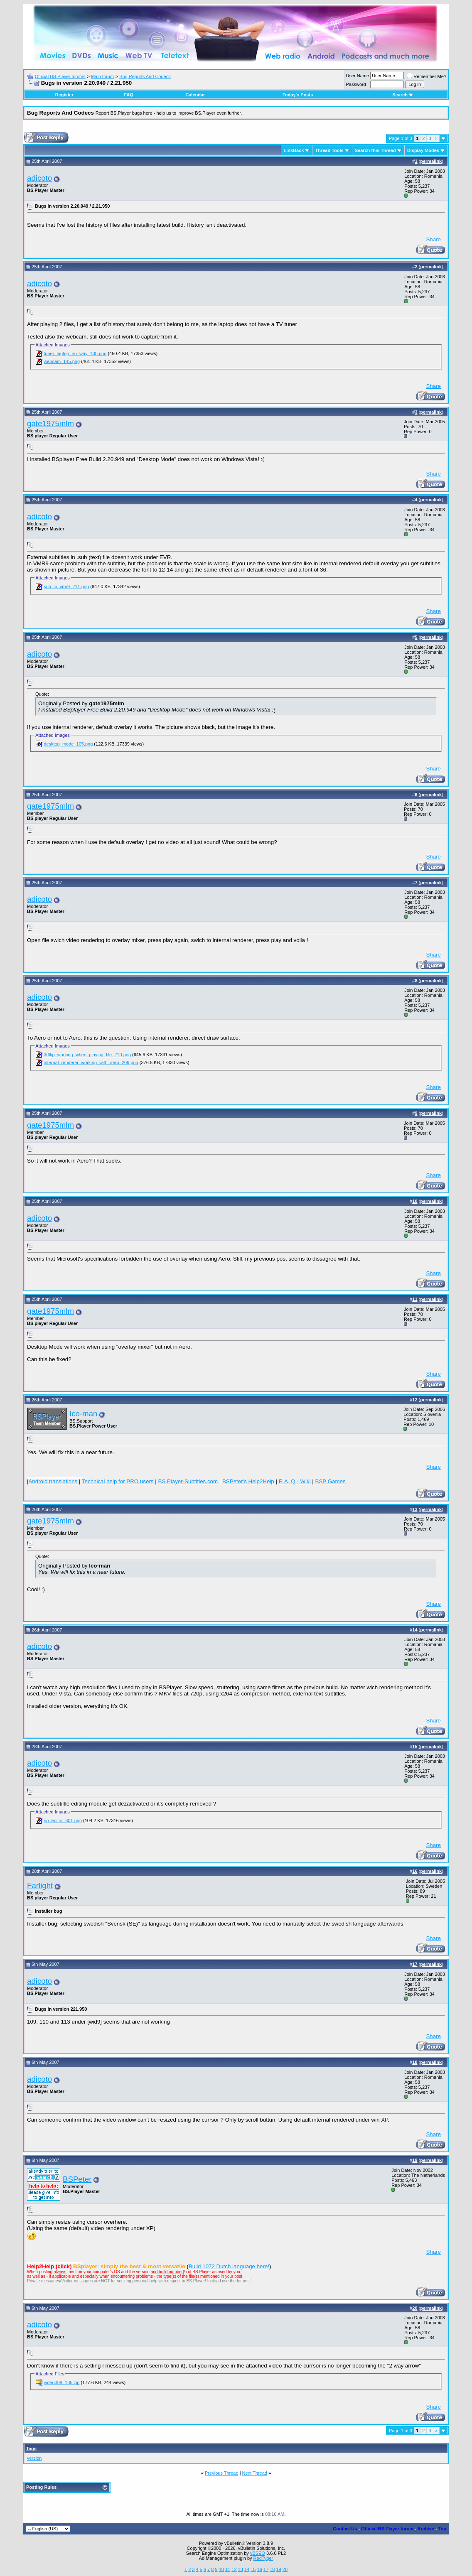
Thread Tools (329, 150)
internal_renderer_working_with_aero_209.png (91, 1062)
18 (272, 2569)
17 (265, 2569)
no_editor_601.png (63, 1820)
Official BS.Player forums (60, 76)
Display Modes (423, 150)
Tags (31, 2448)
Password (356, 84)
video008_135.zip (61, 2382)
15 (253, 2569)
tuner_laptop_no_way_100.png (75, 353)
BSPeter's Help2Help (248, 1481)
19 (278, 2569)
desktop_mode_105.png (68, 743)
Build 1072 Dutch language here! (229, 2266)
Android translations (52, 1481)
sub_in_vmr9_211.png (66, 586)
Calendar (195, 94)
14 (246, 2569)
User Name (357, 75)
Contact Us (345, 2528)
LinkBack (294, 150)
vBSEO (257, 2553)
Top (442, 2528)
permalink (431, 161)
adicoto (39, 178)
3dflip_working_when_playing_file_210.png (87, 1054)
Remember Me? (426, 76)
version (34, 2458)
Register (64, 94)
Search (402, 94)
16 (259, 2569)
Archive (426, 2528)
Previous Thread (221, 2473)
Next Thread (254, 2473)
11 (227, 2569)
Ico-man (83, 1413)
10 (221, 2569)
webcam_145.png (62, 361)
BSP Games (330, 1481)
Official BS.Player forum (387, 2528)
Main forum (102, 76)
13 (240, 2569)
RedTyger (263, 2558)
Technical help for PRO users (118, 1481)
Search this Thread (375, 150)
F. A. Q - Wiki (295, 1481)
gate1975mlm (50, 423)
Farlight (40, 1885)
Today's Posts (298, 94)
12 (233, 2569)
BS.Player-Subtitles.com (188, 1481)
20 (285, 2569)
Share (433, 239)
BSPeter (77, 2179)
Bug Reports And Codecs (145, 76)
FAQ (128, 94)
